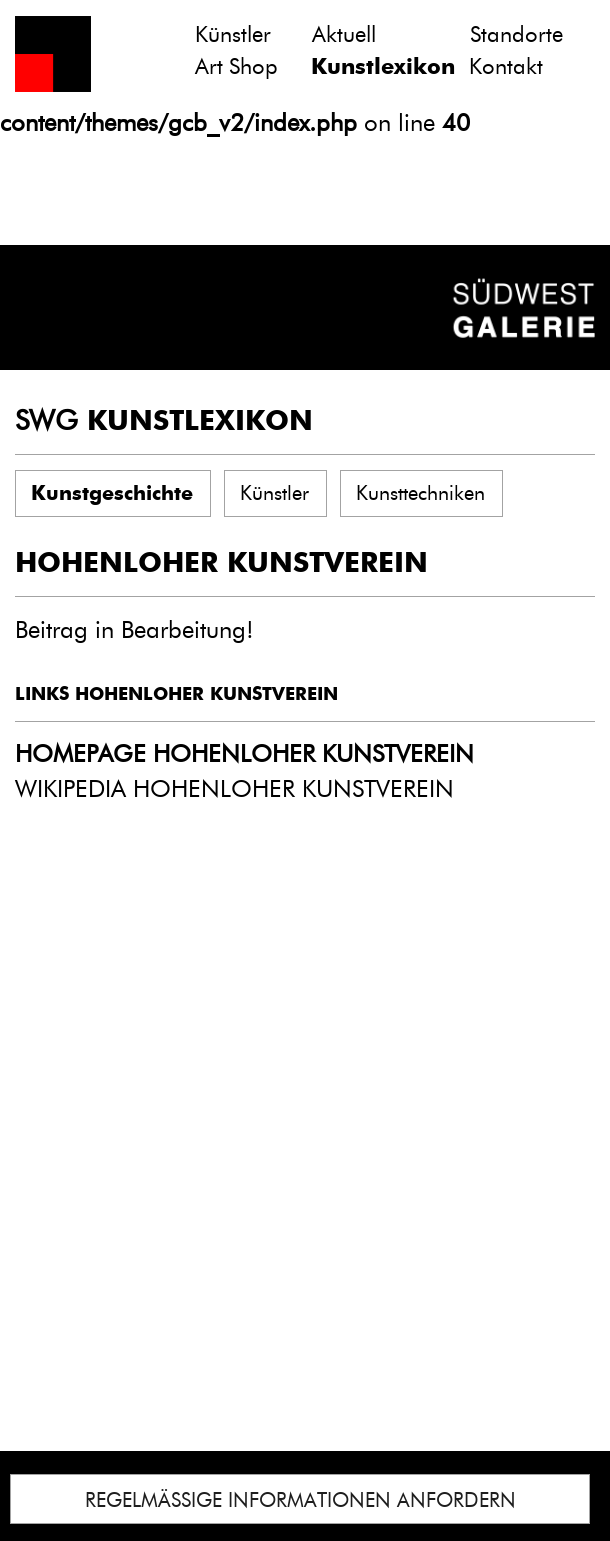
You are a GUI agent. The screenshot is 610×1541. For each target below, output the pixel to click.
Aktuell (344, 34)
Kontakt (506, 66)
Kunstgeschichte (112, 493)
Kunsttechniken (420, 493)
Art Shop (236, 66)
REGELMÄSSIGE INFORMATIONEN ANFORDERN (300, 1500)
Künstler (233, 34)
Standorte (516, 34)
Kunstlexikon (383, 66)
